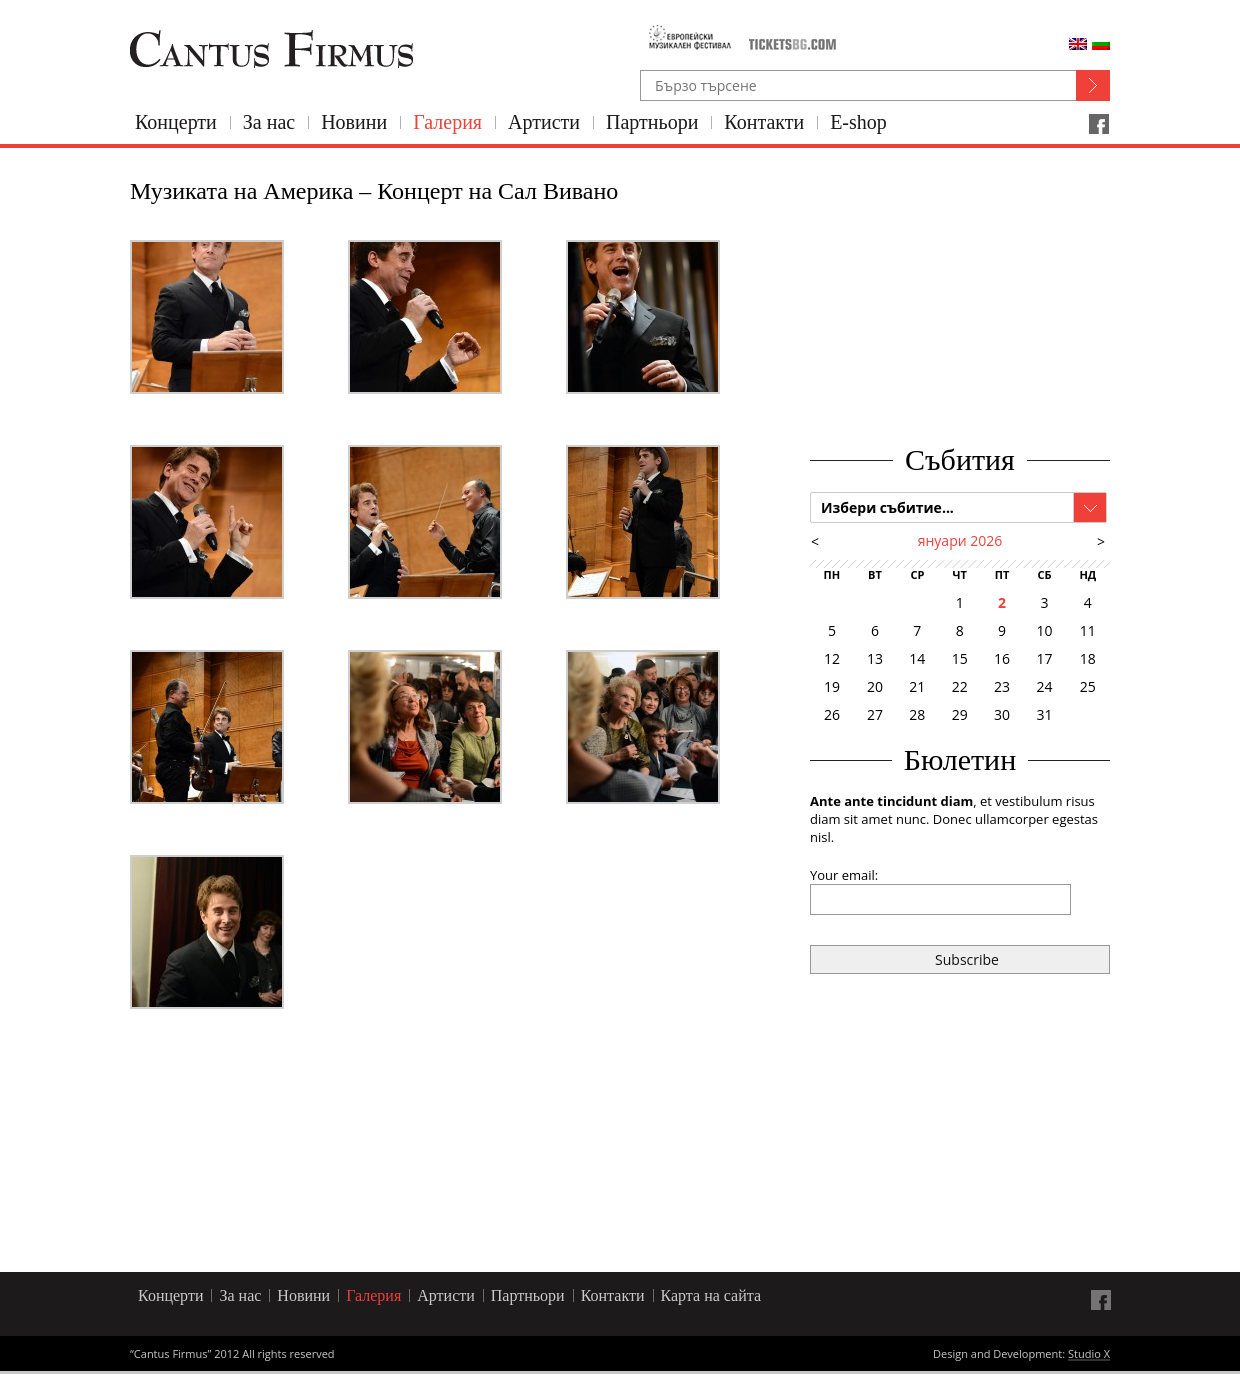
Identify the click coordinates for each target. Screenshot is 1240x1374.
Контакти (764, 122)
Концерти (176, 122)
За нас (269, 122)
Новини (354, 122)
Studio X (1089, 1355)
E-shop (858, 122)
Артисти (544, 122)
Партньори (652, 122)
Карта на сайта (711, 1295)
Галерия (447, 122)
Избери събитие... (887, 507)
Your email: (844, 875)
